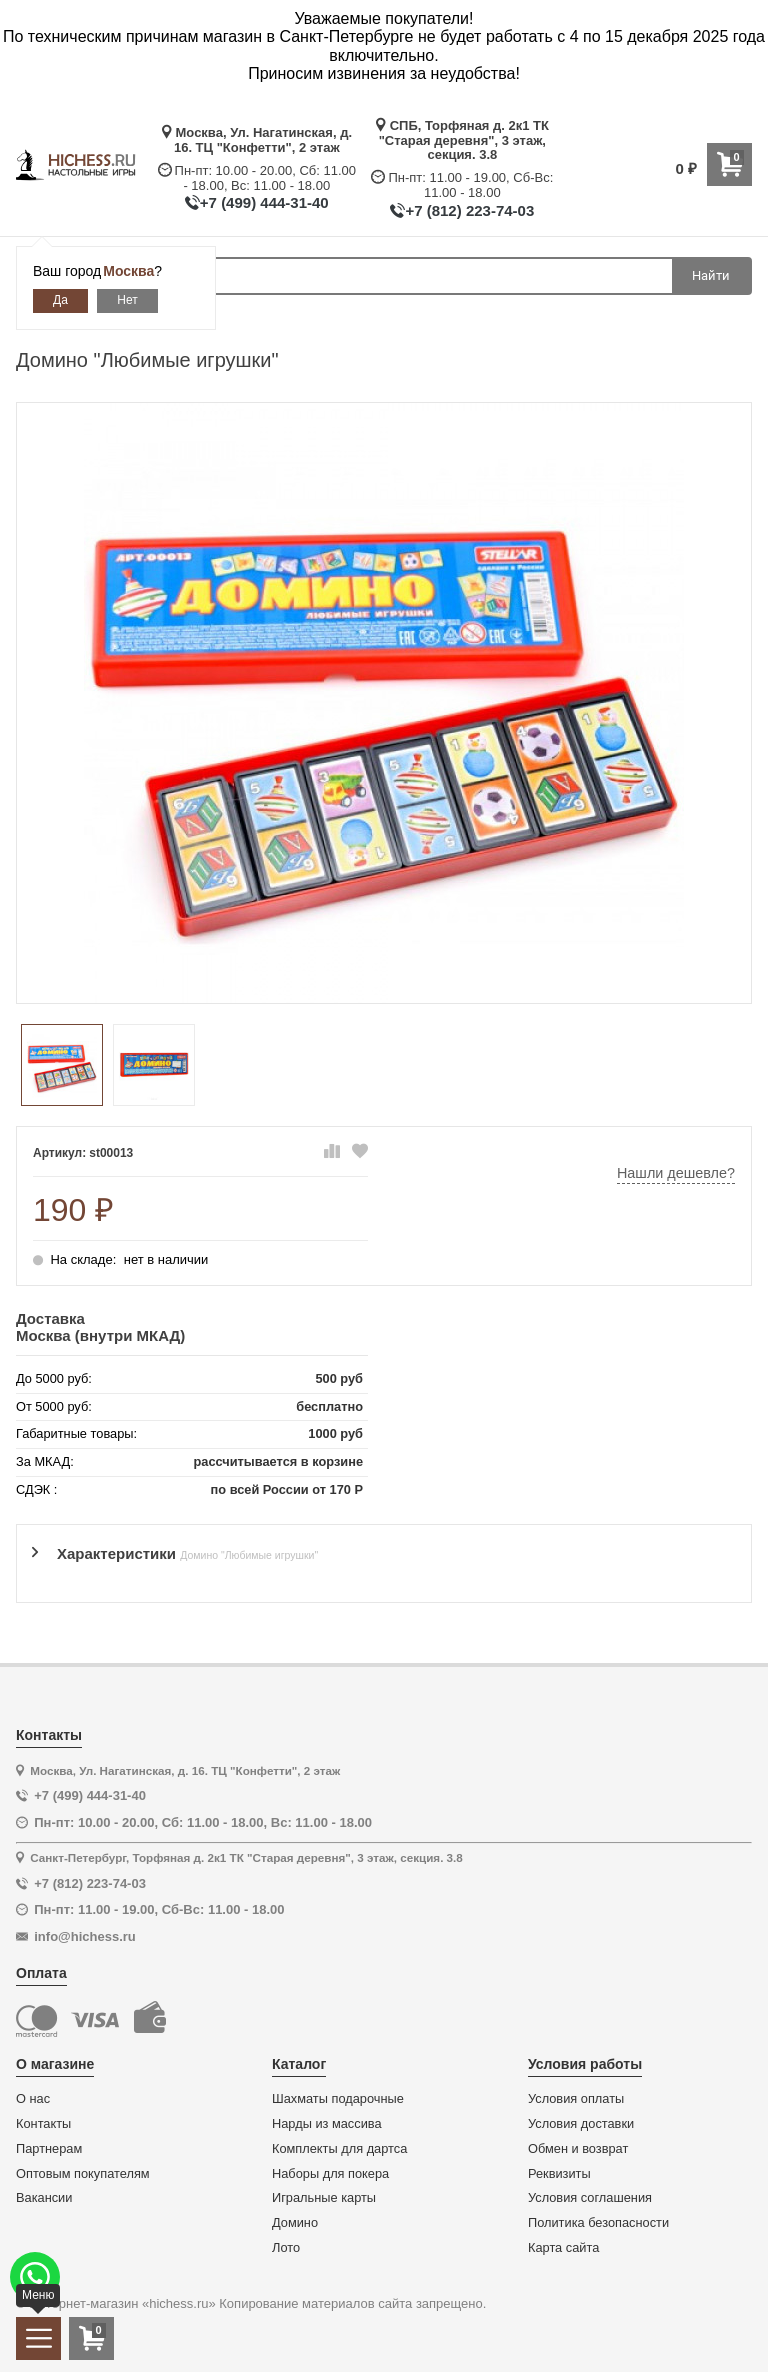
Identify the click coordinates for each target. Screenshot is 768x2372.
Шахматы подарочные (338, 2099)
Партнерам (49, 2149)
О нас (33, 2099)
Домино (295, 2223)
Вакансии (44, 2198)
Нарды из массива (327, 2124)
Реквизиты (559, 2174)
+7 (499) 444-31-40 (264, 202)
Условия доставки (581, 2124)
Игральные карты (324, 2198)
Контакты (43, 2124)
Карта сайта (563, 2248)
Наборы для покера (330, 2174)
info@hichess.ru (85, 1936)
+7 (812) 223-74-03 (469, 210)
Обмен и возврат (578, 2149)
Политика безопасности (598, 2223)
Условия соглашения (590, 2198)
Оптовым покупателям (83, 2174)
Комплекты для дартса (339, 2149)
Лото (286, 2248)
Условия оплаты (576, 2099)
